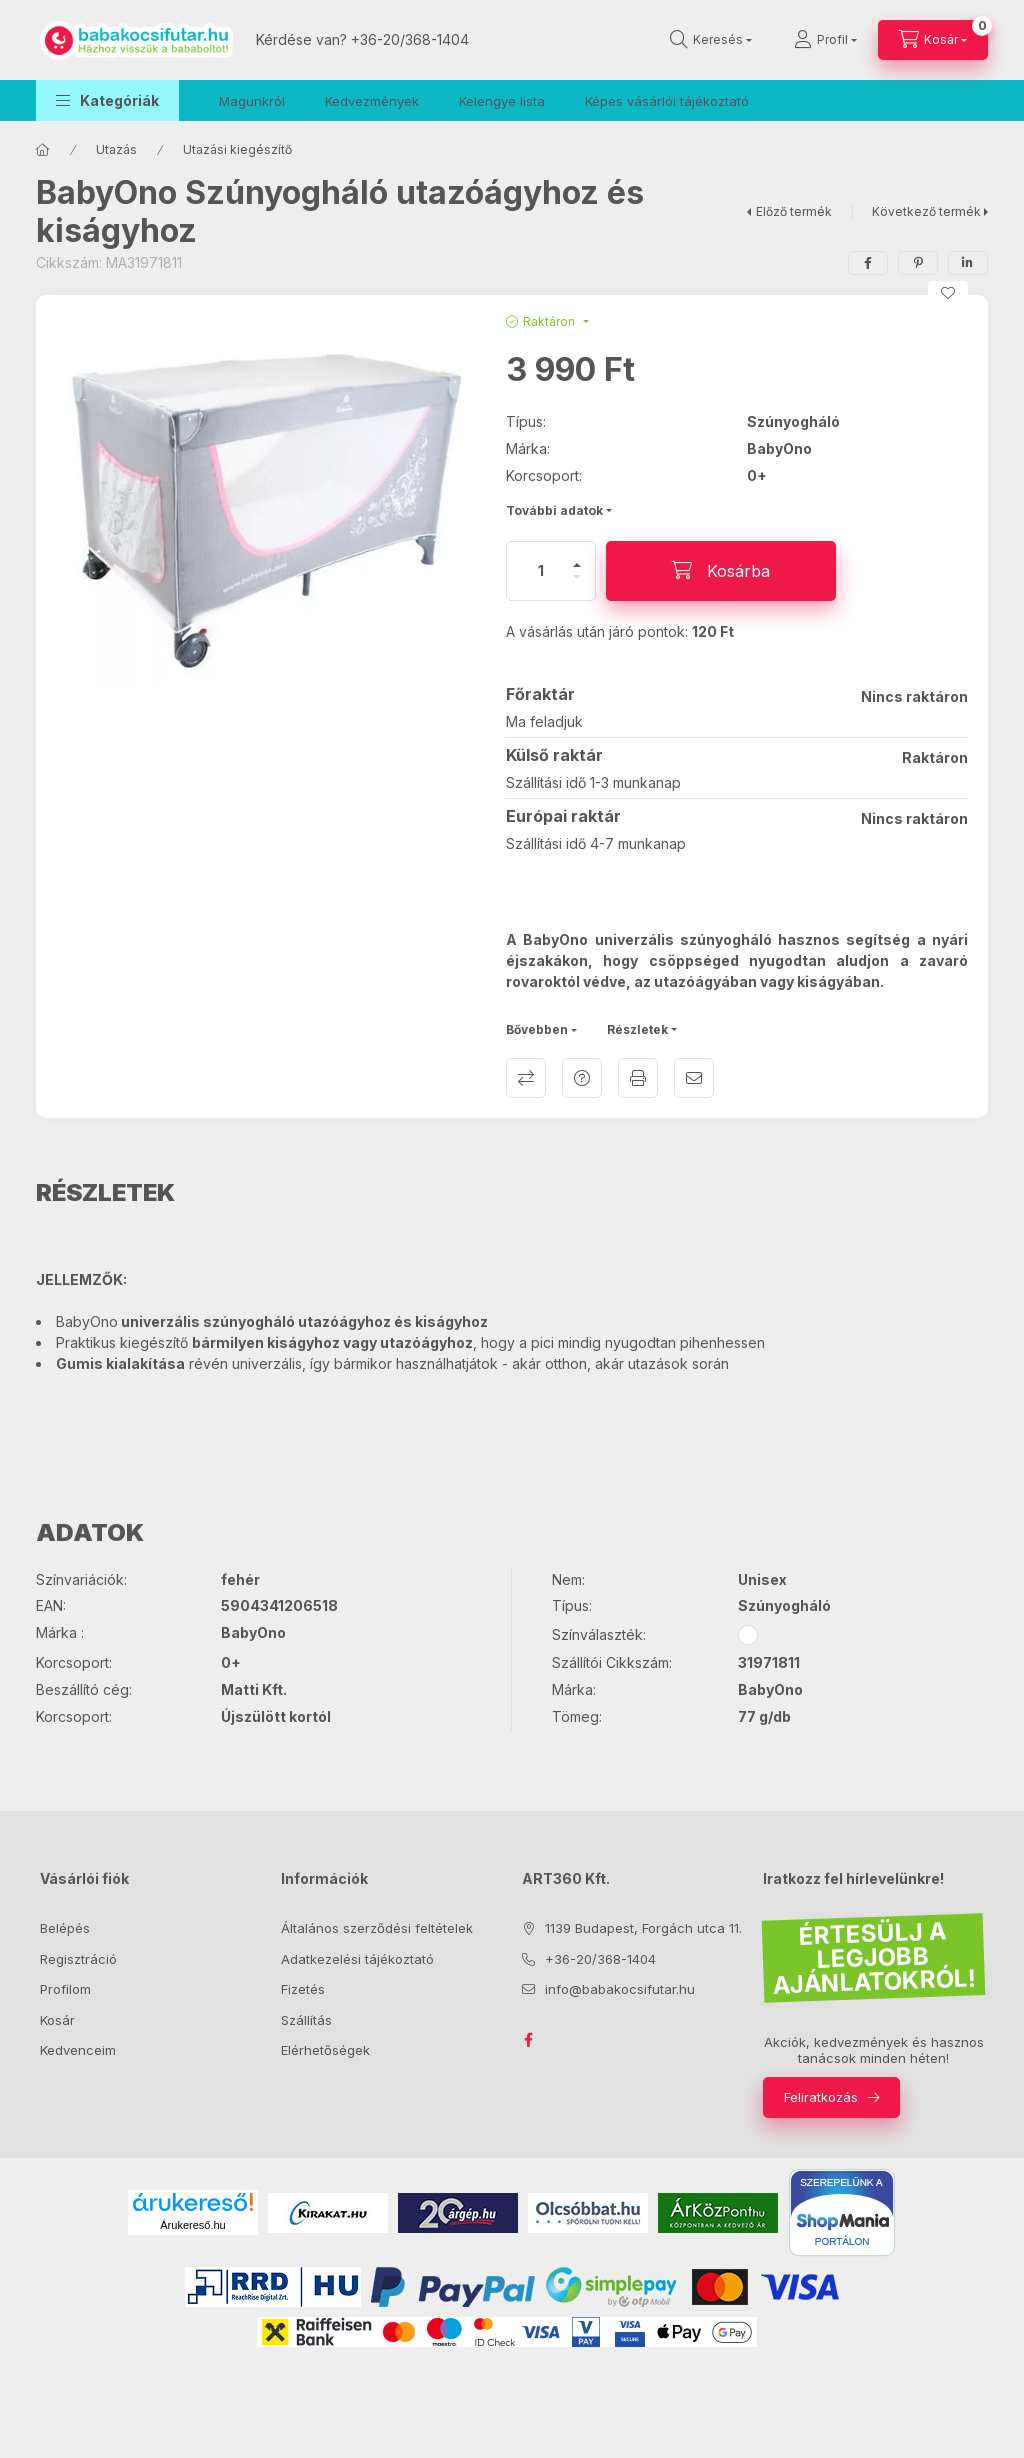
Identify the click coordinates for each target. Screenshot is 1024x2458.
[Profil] (825, 40)
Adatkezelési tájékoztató (357, 1959)
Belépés (65, 1928)
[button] (107, 100)
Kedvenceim (78, 2050)
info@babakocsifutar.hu (620, 1989)
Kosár (57, 2020)
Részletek (637, 1029)
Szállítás (306, 2020)
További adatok (554, 510)
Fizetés (303, 1989)
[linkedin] (968, 263)
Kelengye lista (502, 101)
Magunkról (252, 101)
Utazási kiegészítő (237, 149)
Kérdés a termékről (582, 1078)
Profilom (65, 1989)
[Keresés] (711, 40)
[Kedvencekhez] (948, 293)
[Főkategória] (43, 150)
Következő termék (926, 211)
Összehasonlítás (526, 1078)
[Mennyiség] (541, 571)
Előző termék (794, 211)
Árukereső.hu (192, 2225)
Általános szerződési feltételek (377, 1928)
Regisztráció (78, 1959)
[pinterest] (918, 263)
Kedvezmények (372, 101)
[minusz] (577, 585)
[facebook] (868, 263)
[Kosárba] (721, 571)
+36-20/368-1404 (410, 39)
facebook (528, 2040)
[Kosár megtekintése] (933, 40)
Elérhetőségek (325, 2050)
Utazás (116, 149)
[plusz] (577, 556)
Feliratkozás (821, 2097)
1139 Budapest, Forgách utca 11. (643, 1928)
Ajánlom (694, 1078)
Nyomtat (638, 1078)
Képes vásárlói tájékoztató (667, 101)
